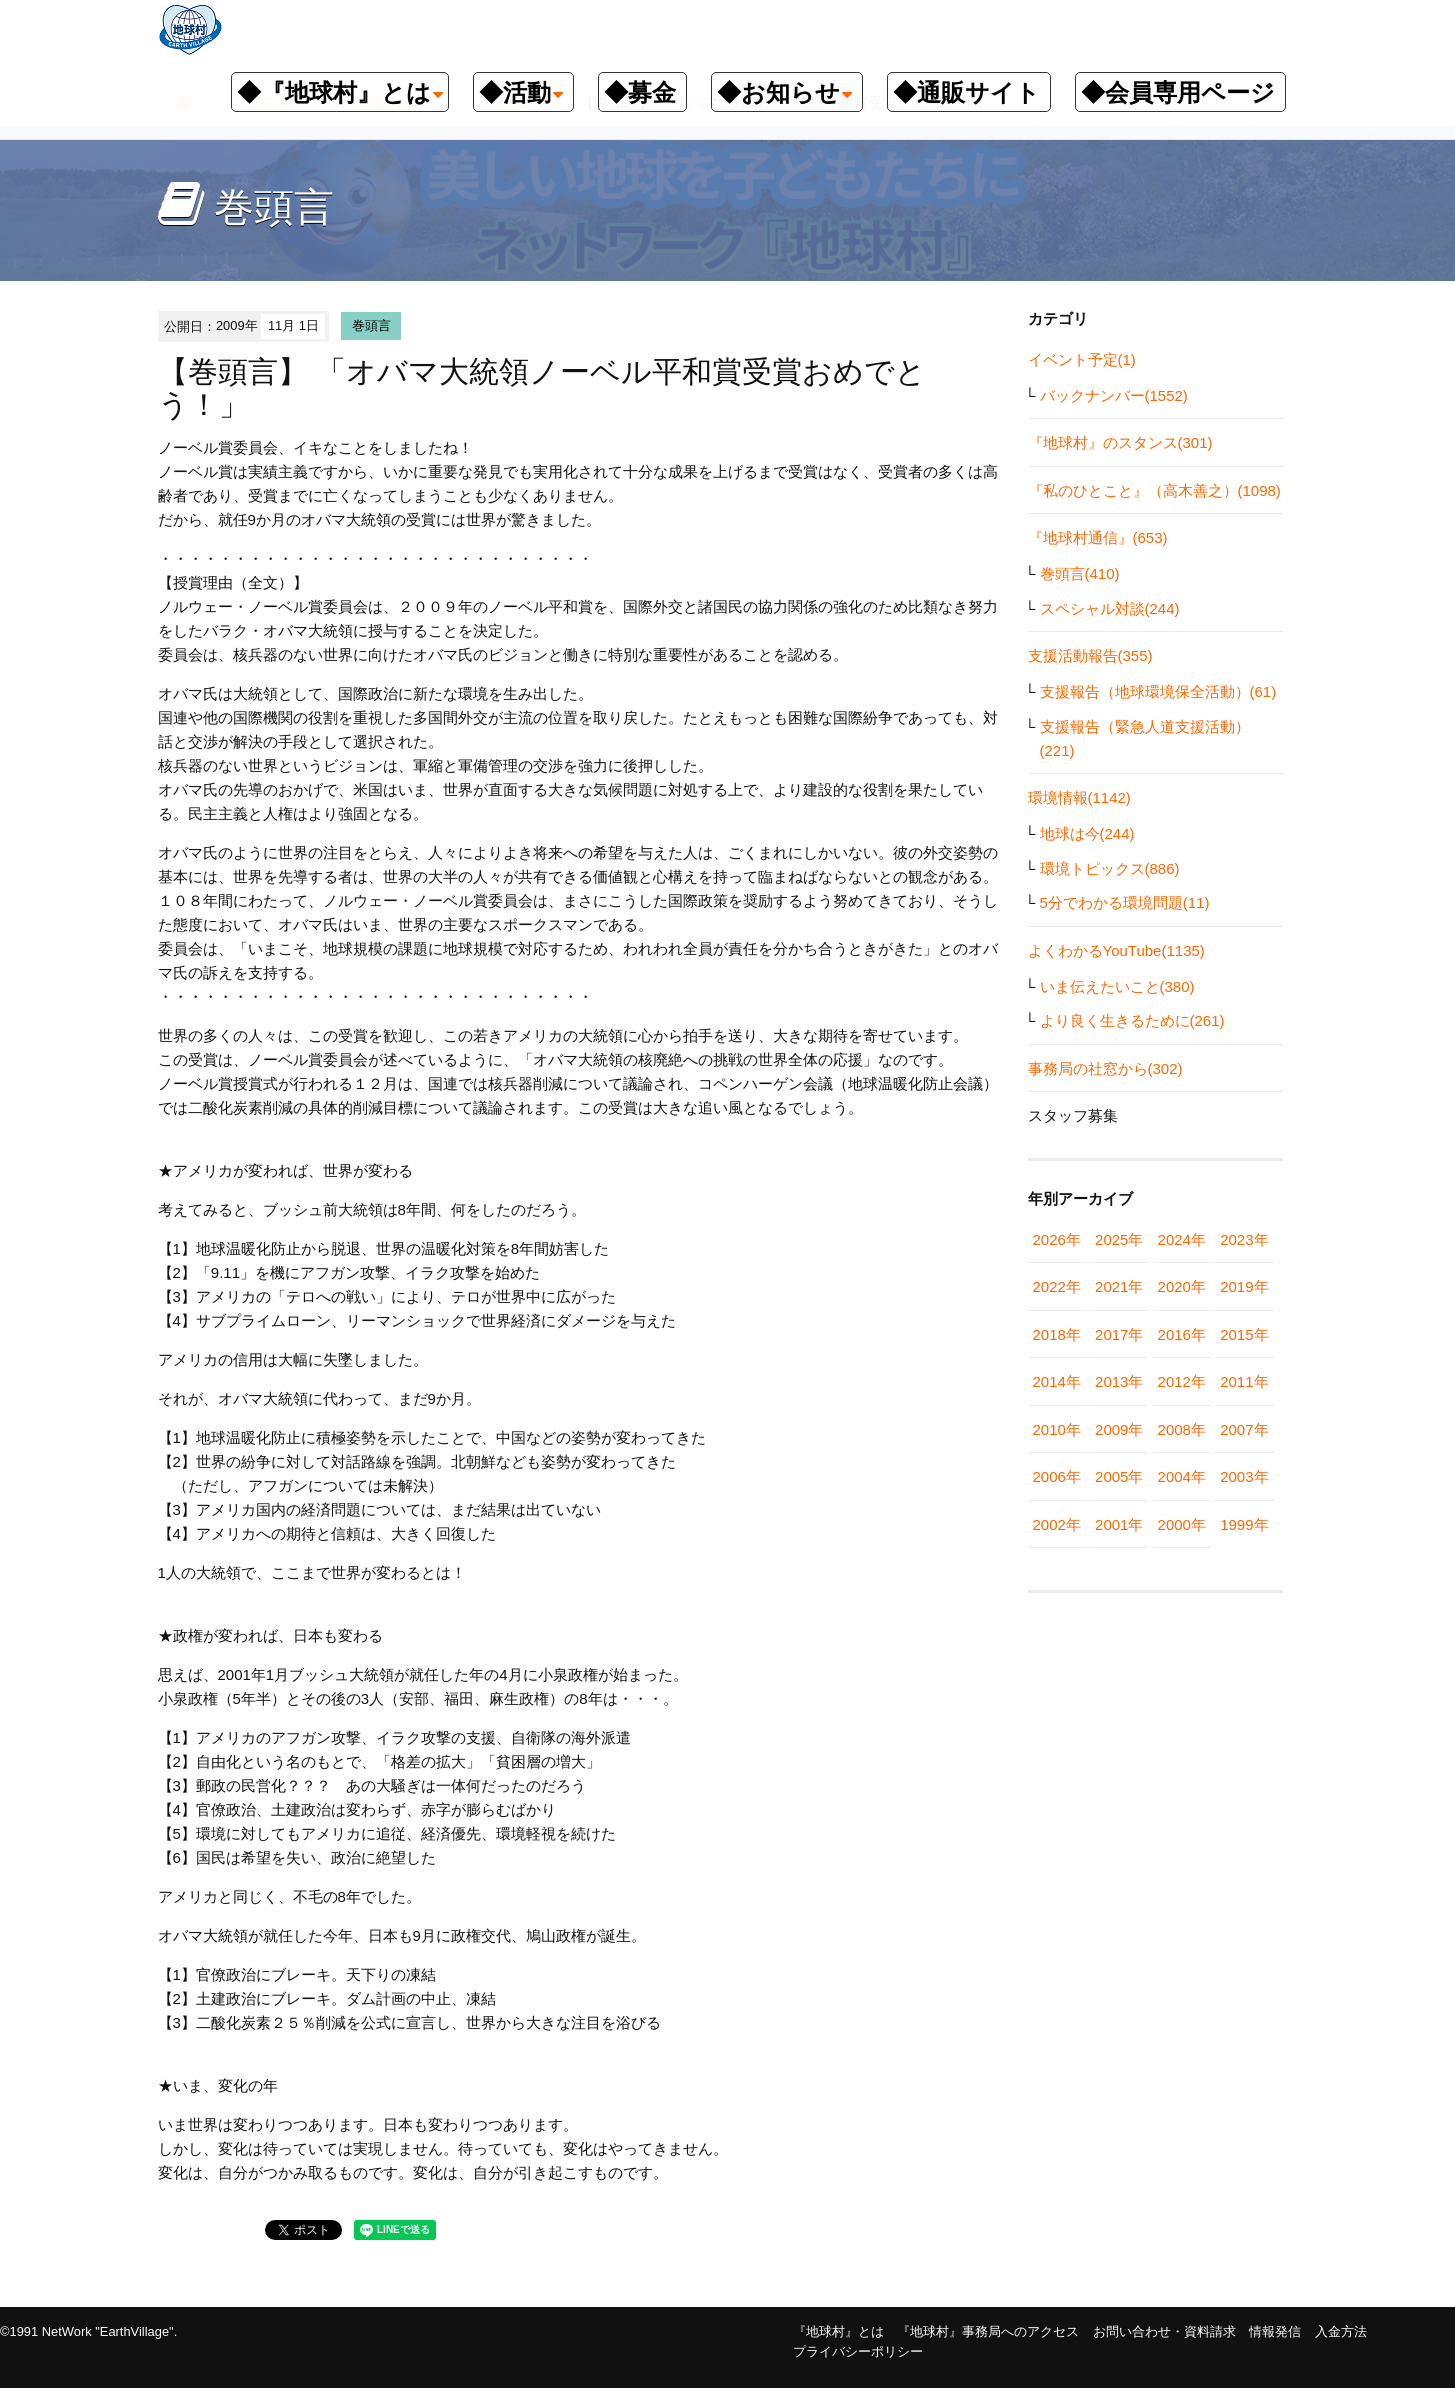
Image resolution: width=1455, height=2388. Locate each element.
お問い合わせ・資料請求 (1164, 2331)
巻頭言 (371, 325)
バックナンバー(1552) (1114, 395)
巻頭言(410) (1080, 573)
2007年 (1244, 1429)
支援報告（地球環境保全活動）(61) (1158, 691)
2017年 (1119, 1334)
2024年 (1182, 1239)
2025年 (1119, 1239)
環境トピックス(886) (1110, 868)
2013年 (1119, 1381)
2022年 (1057, 1286)
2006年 (1057, 1476)
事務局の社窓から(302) (1105, 1068)
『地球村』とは (838, 2331)
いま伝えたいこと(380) (1117, 986)
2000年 (1182, 1524)
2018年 (1057, 1334)
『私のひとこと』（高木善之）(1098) (1154, 490)
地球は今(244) (1087, 833)
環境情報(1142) (1079, 797)
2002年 (1057, 1524)
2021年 (1119, 1286)
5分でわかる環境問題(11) (1125, 902)
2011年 (1244, 1381)
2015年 (1244, 1334)
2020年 (1182, 1286)
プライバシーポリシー (858, 2351)
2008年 (1182, 1429)
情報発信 (1275, 2331)
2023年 (1244, 1239)
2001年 (1119, 1524)
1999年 (1244, 1524)
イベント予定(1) (1082, 359)
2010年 (1057, 1429)
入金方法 (1341, 2331)
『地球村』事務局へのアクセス (988, 2331)
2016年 (1182, 1334)
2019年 (1244, 1286)
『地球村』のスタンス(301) (1120, 442)
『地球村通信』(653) (1098, 537)
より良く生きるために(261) (1132, 1020)
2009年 (1119, 1429)
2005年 (1119, 1476)
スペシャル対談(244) (1110, 608)
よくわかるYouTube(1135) (1116, 950)
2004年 (1182, 1476)
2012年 (1182, 1381)
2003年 (1244, 1476)
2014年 (1057, 1381)
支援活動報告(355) (1090, 655)
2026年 (1057, 1239)
